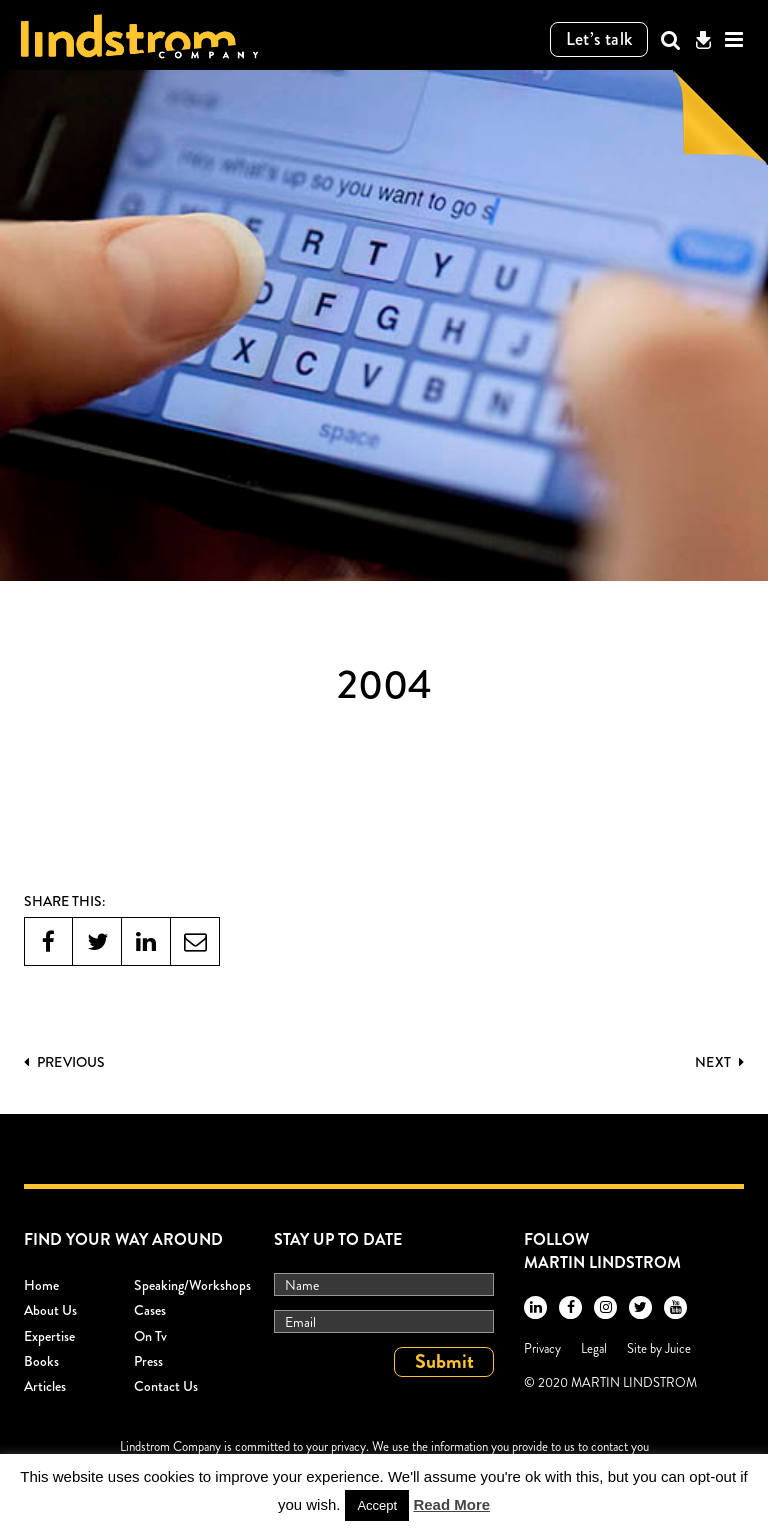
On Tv (150, 1336)
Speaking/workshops (192, 1285)
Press (148, 1361)
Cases (150, 1310)
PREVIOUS (64, 1062)
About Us (50, 1310)
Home (41, 1285)
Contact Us (166, 1386)
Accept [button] (377, 1505)
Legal (594, 1348)
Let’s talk (599, 39)
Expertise (49, 1336)
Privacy (542, 1348)
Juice (678, 1348)
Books (41, 1361)
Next (719, 1062)
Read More (451, 1504)
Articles (45, 1386)
